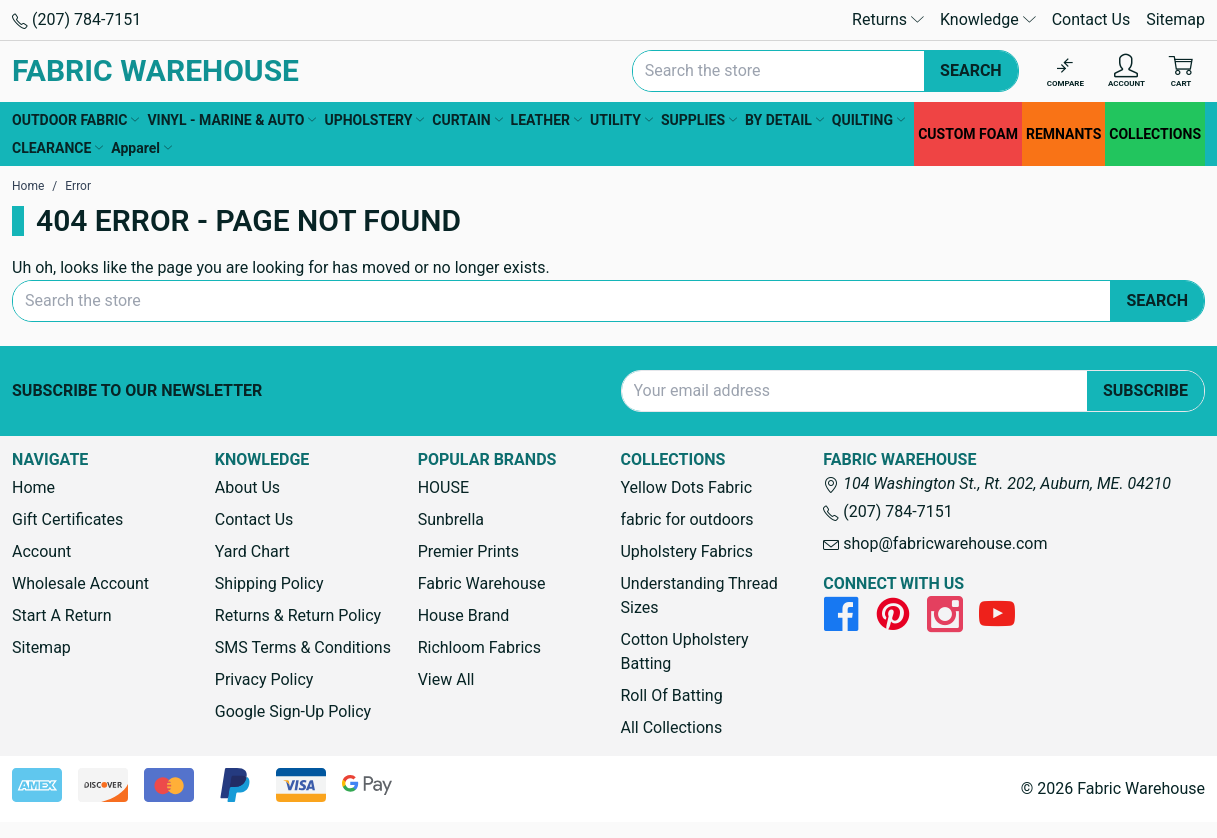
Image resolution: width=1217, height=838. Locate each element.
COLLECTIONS (1155, 134)
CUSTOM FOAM (968, 134)
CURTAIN (467, 120)
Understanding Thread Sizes (698, 595)
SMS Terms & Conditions (303, 647)
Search (971, 70)
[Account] (1126, 71)
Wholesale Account (80, 583)
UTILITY (621, 120)
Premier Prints (468, 551)
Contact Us (1091, 19)
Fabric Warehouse (482, 583)
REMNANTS (1063, 134)
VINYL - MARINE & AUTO (231, 120)
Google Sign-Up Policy (293, 711)
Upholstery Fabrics (686, 551)
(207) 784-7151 (76, 19)
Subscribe (1145, 390)
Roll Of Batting (671, 695)
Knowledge (988, 19)
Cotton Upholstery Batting (684, 651)
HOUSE (443, 487)
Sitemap (1175, 19)
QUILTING (868, 120)
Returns (888, 19)
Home (33, 487)
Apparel (141, 148)
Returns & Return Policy (298, 615)
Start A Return (62, 615)
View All (446, 679)
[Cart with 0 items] (1181, 71)
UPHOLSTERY (374, 120)
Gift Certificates (67, 519)
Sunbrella (451, 519)
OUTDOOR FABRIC (75, 120)
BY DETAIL (784, 120)
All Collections (671, 727)
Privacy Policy (264, 679)
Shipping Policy (269, 583)
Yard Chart (252, 551)
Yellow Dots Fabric (686, 487)
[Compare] (1065, 71)
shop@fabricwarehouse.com (935, 543)
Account (41, 551)
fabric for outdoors (686, 519)
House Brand (464, 615)
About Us (247, 487)
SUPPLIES (699, 120)
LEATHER (546, 120)
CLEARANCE (57, 148)
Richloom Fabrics (479, 647)
